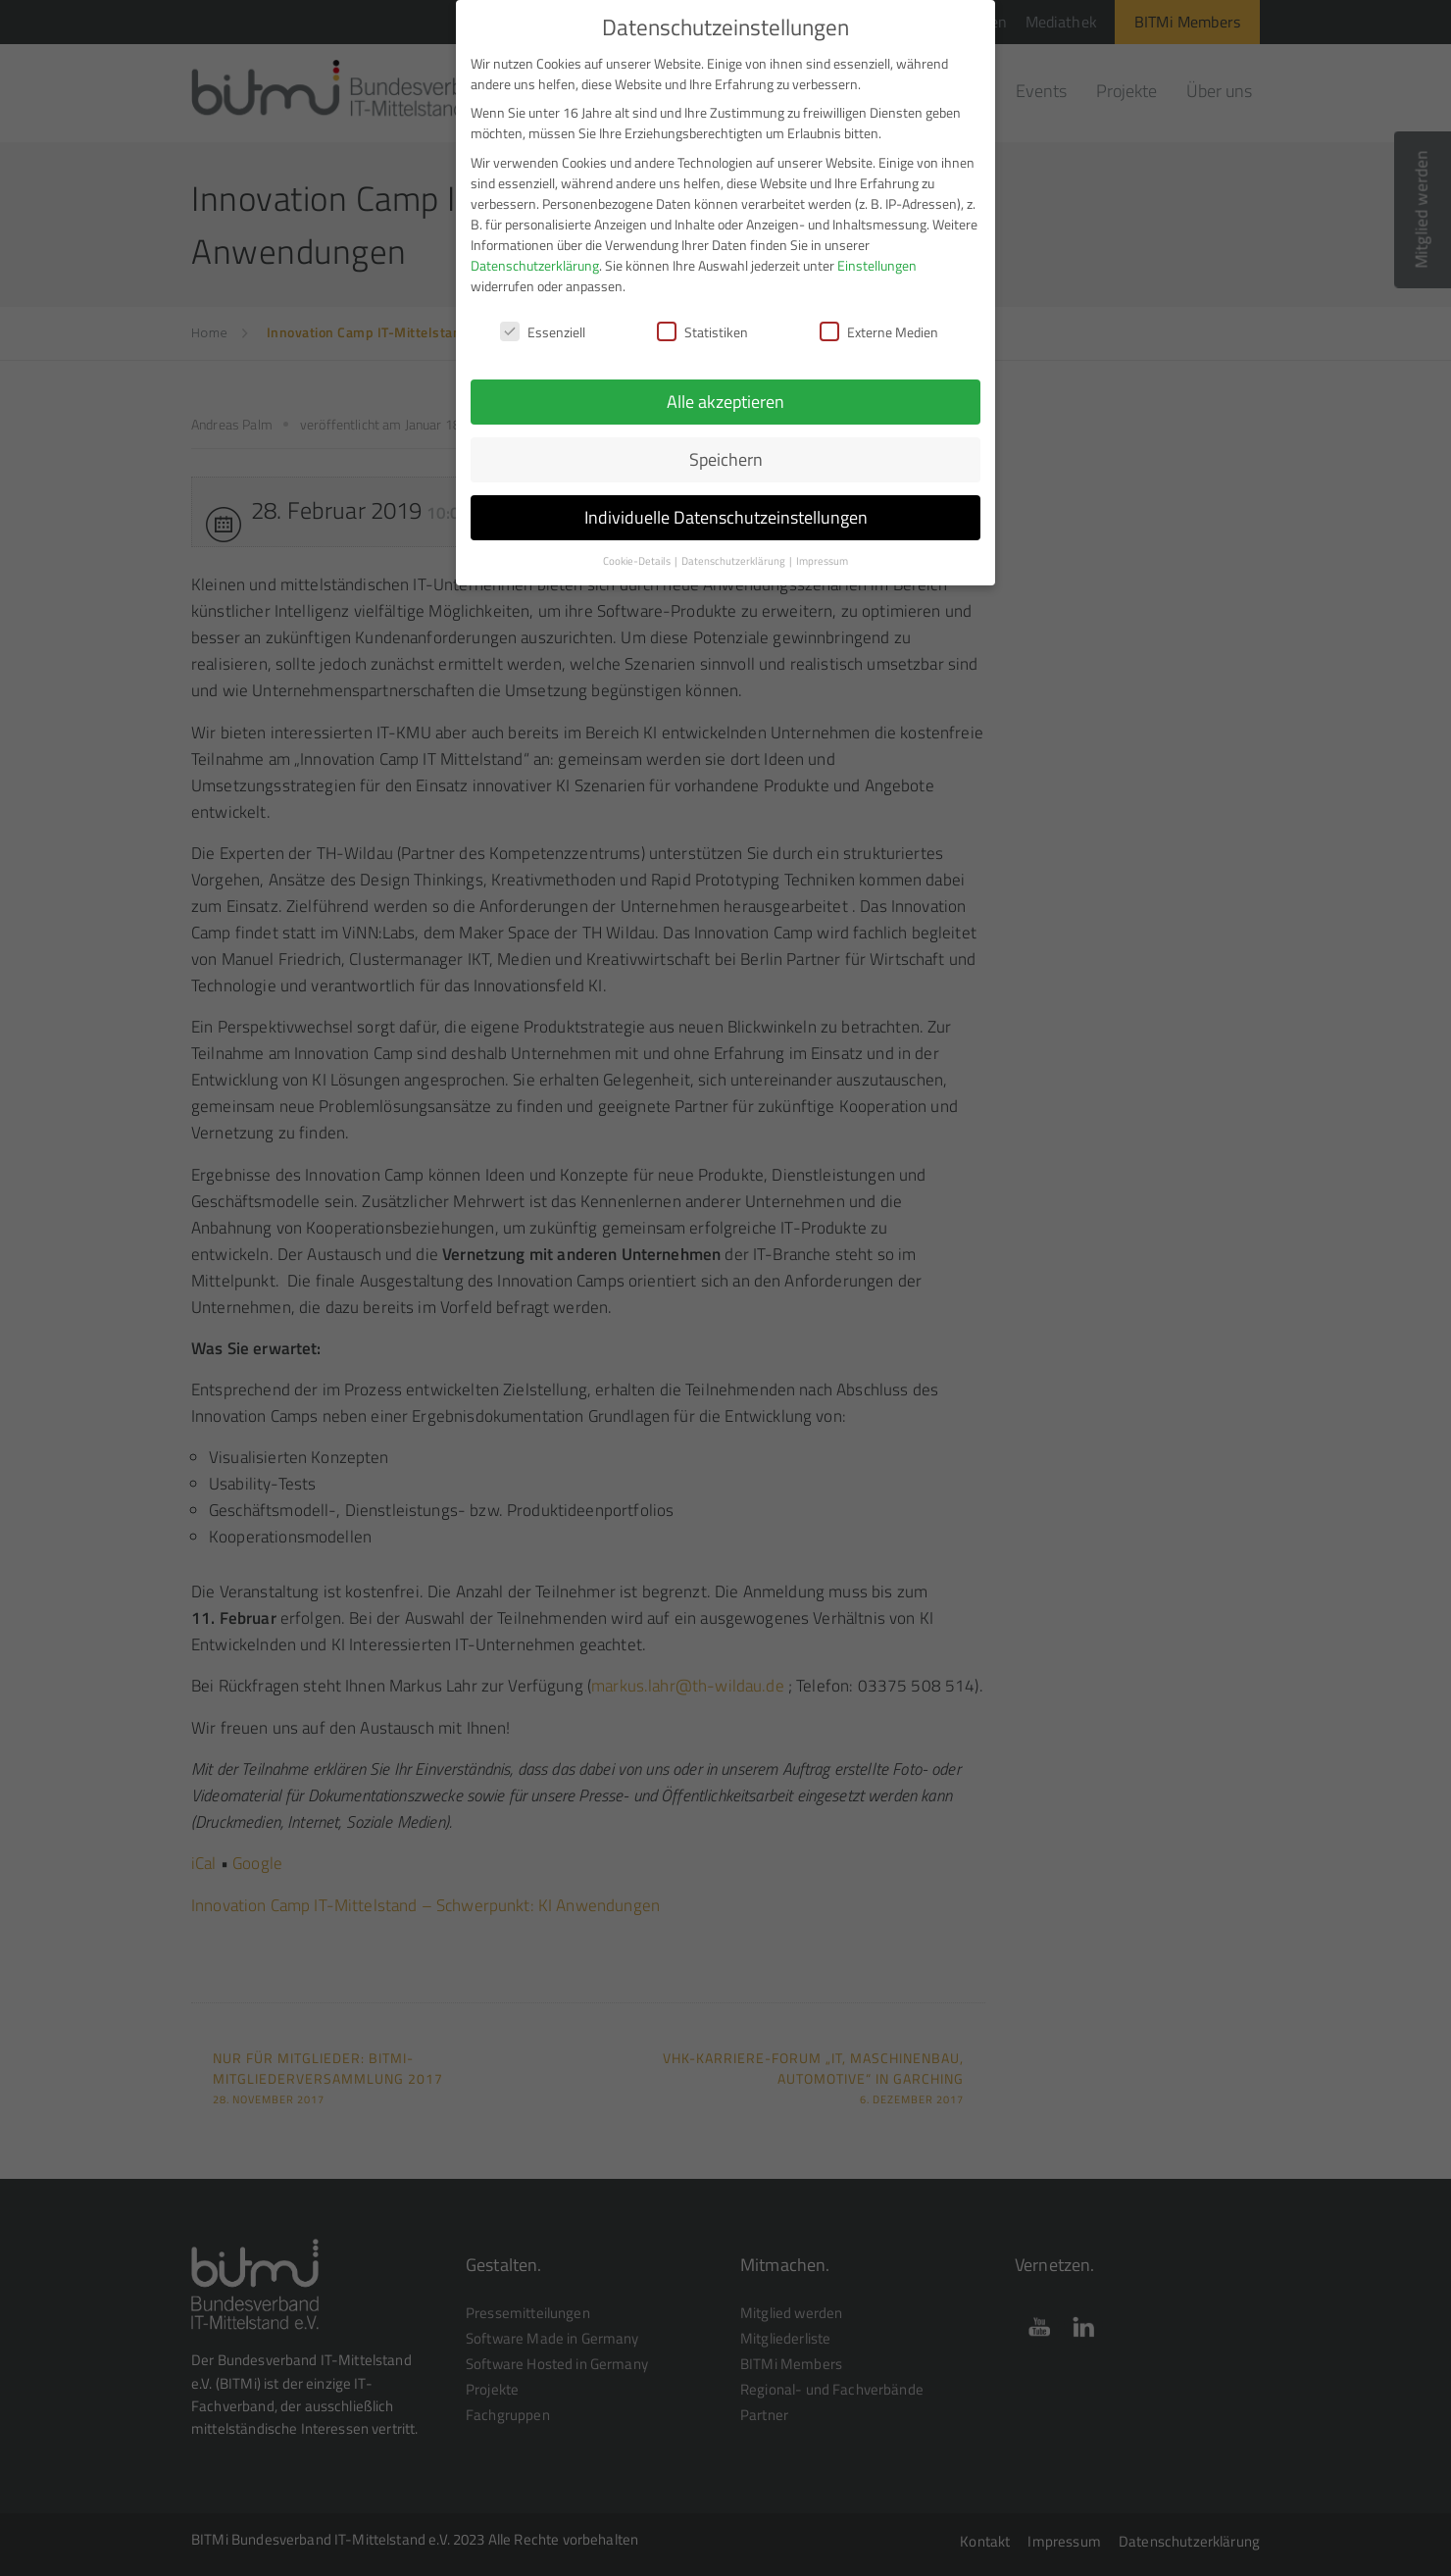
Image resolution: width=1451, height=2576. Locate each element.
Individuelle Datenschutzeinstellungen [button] (726, 507)
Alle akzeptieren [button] (725, 392)
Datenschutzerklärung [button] (734, 551)
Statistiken (702, 322)
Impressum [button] (822, 551)
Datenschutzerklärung (535, 255)
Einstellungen (877, 255)
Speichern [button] (726, 449)
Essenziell (542, 322)
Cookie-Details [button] (638, 551)
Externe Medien (879, 322)
